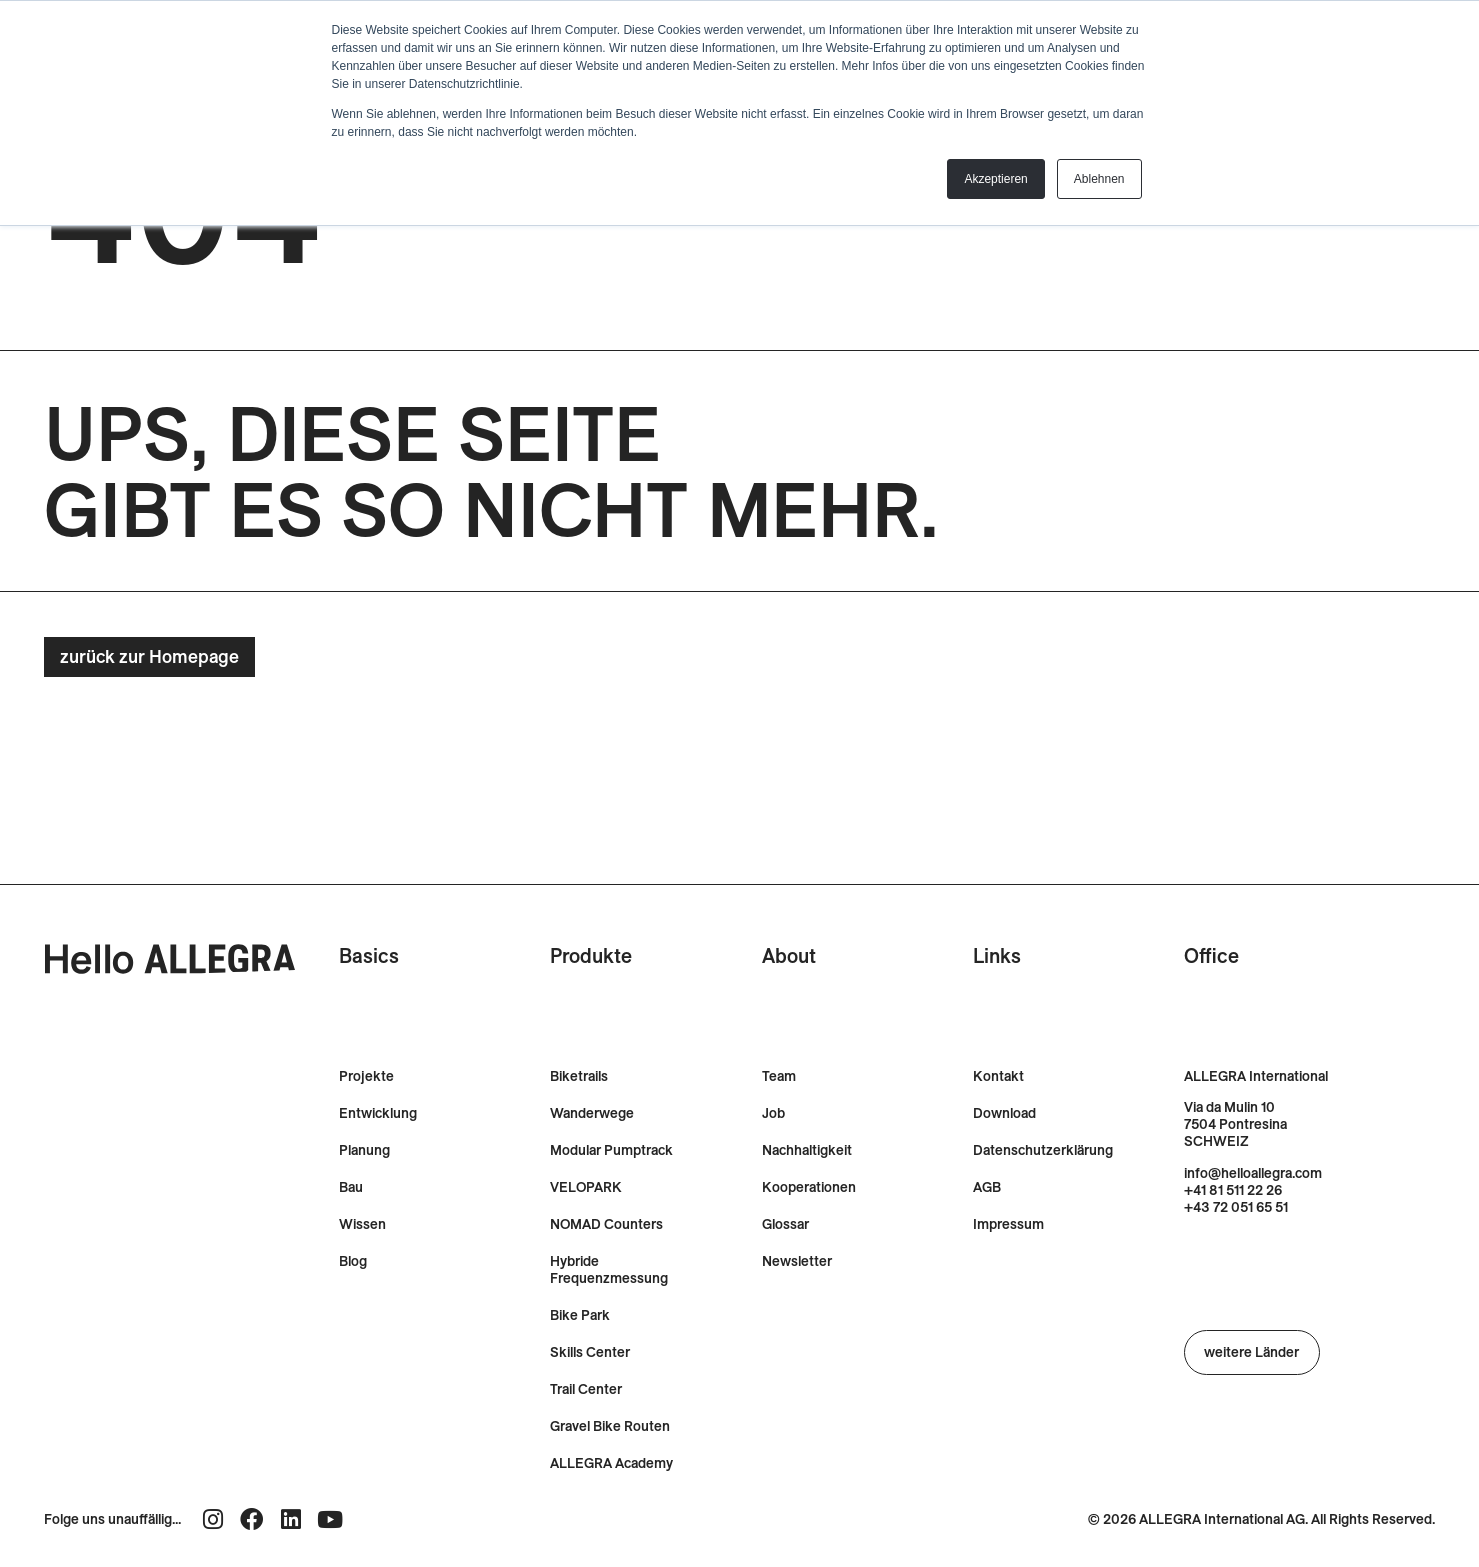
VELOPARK (586, 1187)
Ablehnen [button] (1099, 179)
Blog (353, 1261)
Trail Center (586, 1389)
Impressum (1008, 1224)
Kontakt (998, 1076)
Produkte (591, 955)
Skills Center (590, 1352)
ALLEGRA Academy (611, 1463)
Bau (351, 1187)
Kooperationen (809, 1187)
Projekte (366, 1076)
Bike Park (580, 1315)
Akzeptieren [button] (995, 179)
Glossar (785, 1224)
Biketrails (579, 1076)
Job (773, 1113)
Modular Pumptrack (611, 1150)
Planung (364, 1150)
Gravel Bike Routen (610, 1426)
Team (779, 1076)
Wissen (362, 1224)
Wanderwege (592, 1113)
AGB (987, 1187)
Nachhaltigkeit (807, 1150)
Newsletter (797, 1261)
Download (1004, 1113)
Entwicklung (378, 1113)
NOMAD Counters (606, 1224)
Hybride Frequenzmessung (609, 1270)
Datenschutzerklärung (1043, 1150)
